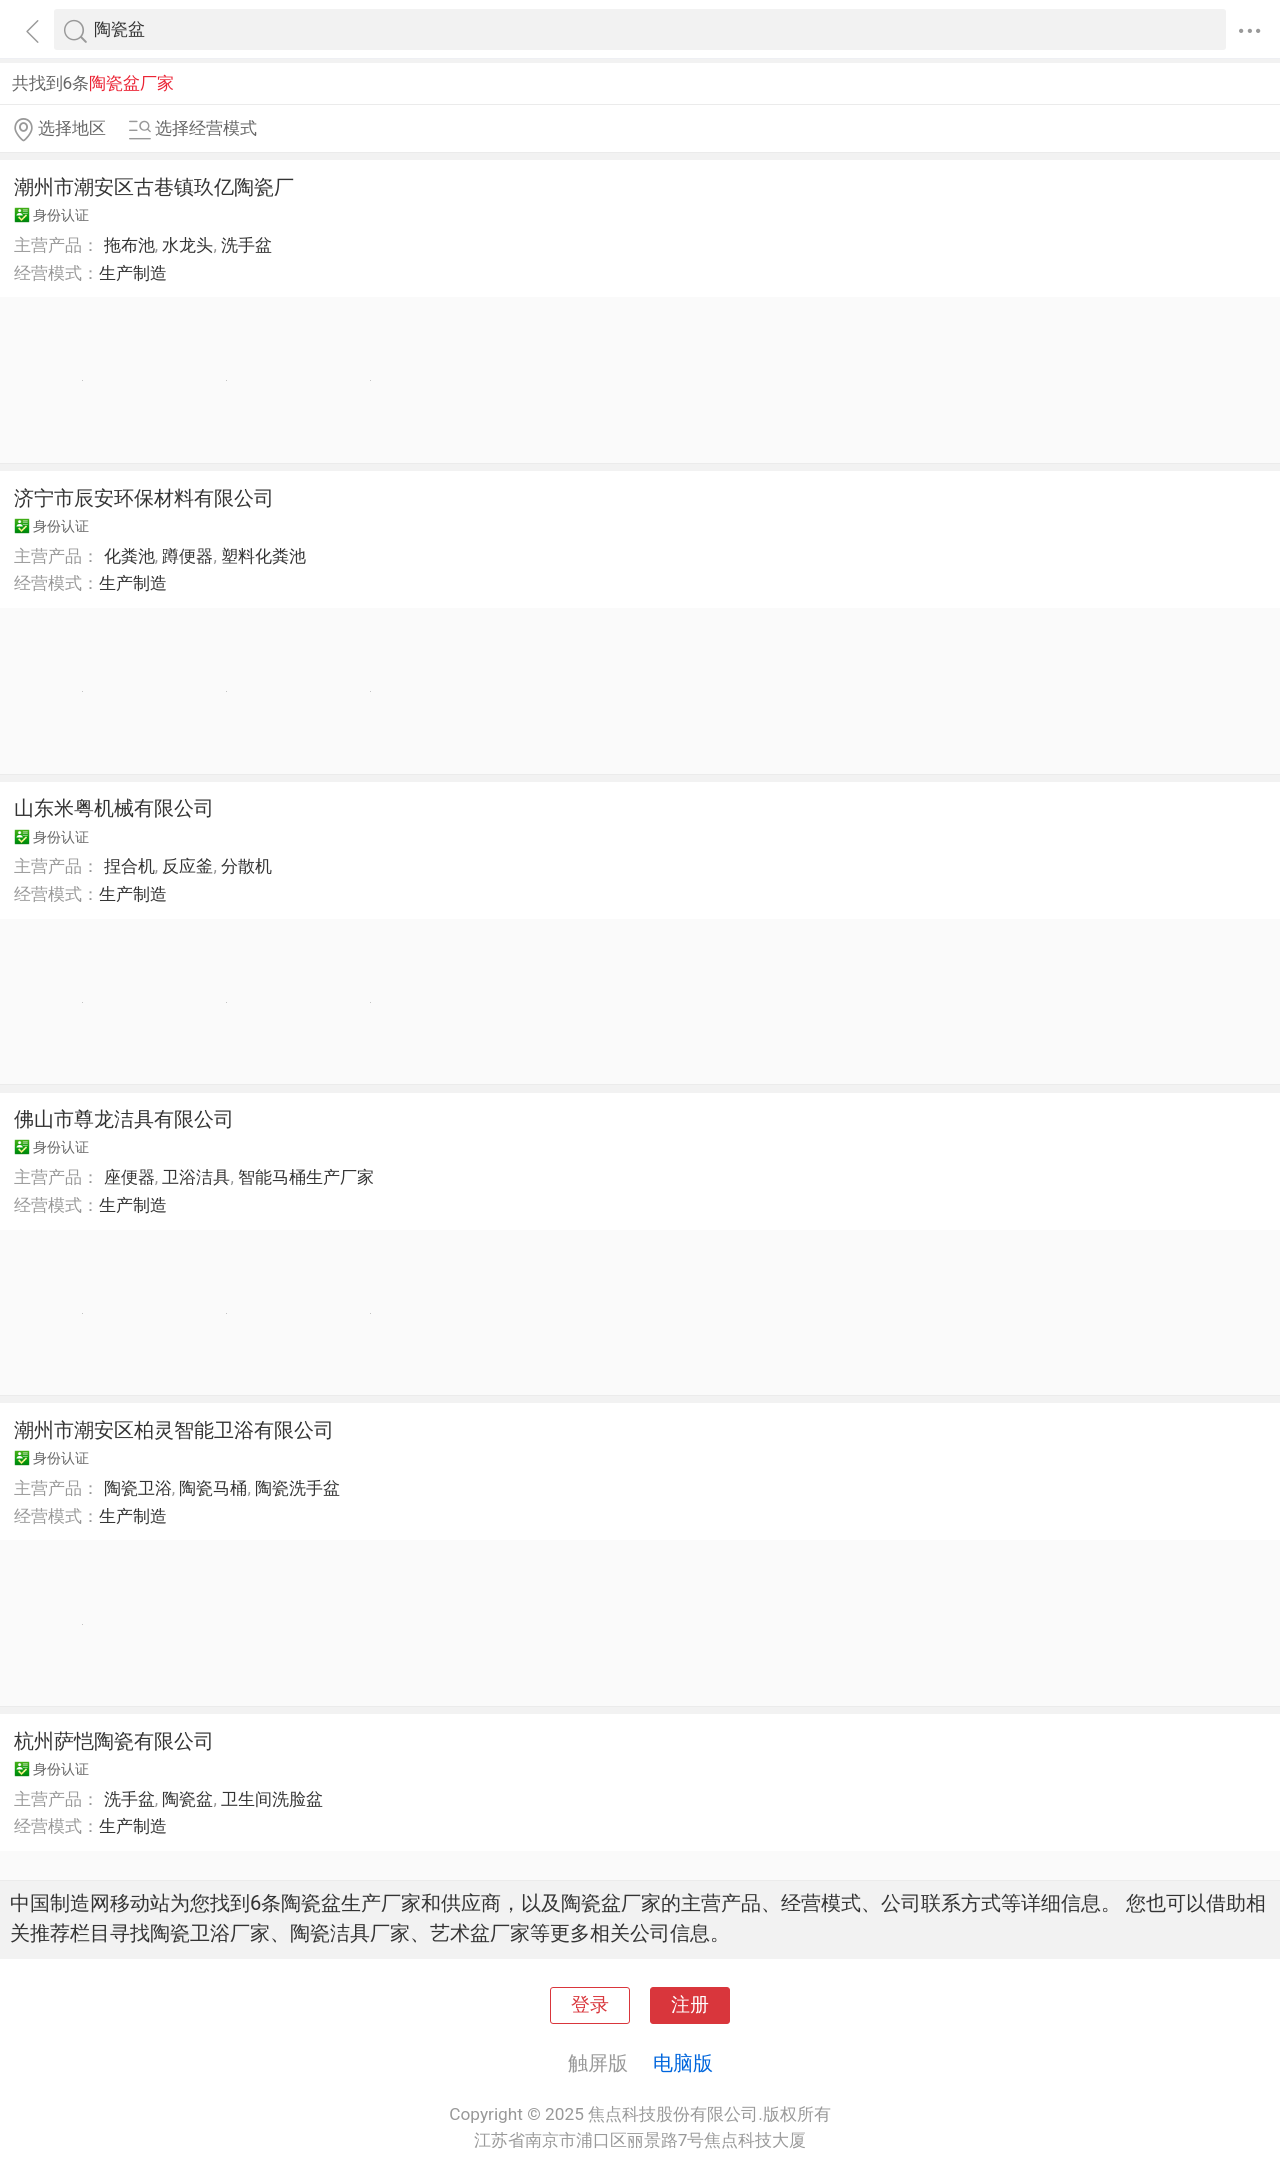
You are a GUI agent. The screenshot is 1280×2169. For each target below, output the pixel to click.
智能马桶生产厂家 (306, 1177)
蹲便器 (187, 556)
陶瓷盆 (187, 1799)
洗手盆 (246, 245)
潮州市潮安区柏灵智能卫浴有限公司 (174, 1430)
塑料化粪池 (263, 556)
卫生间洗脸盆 (272, 1799)
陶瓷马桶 (213, 1488)
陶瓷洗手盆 (297, 1488)
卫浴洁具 (196, 1177)
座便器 (129, 1177)
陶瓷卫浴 (138, 1488)
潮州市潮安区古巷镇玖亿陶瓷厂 (154, 187)
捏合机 (129, 866)
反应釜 (187, 866)
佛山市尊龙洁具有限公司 (124, 1119)
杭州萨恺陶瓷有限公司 (114, 1741)
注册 (690, 2005)
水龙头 (187, 245)
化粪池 (129, 556)
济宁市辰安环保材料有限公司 (144, 498)
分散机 (246, 866)
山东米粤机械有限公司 (114, 808)
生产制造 (133, 273)
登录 (590, 2005)
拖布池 (129, 245)
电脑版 (683, 2063)
